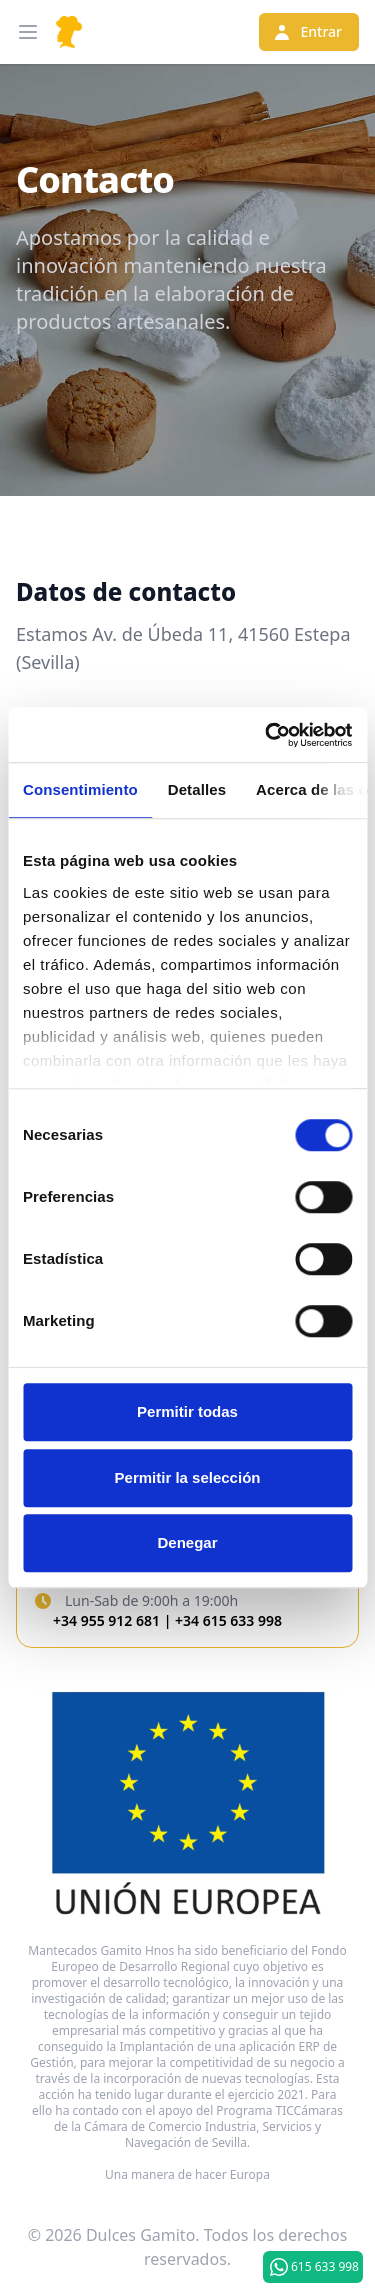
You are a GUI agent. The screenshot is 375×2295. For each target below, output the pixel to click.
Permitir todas (187, 1411)
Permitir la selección (188, 1477)
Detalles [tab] (197, 789)
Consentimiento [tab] (80, 789)
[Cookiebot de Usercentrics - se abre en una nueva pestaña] (267, 735)
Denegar (187, 1542)
